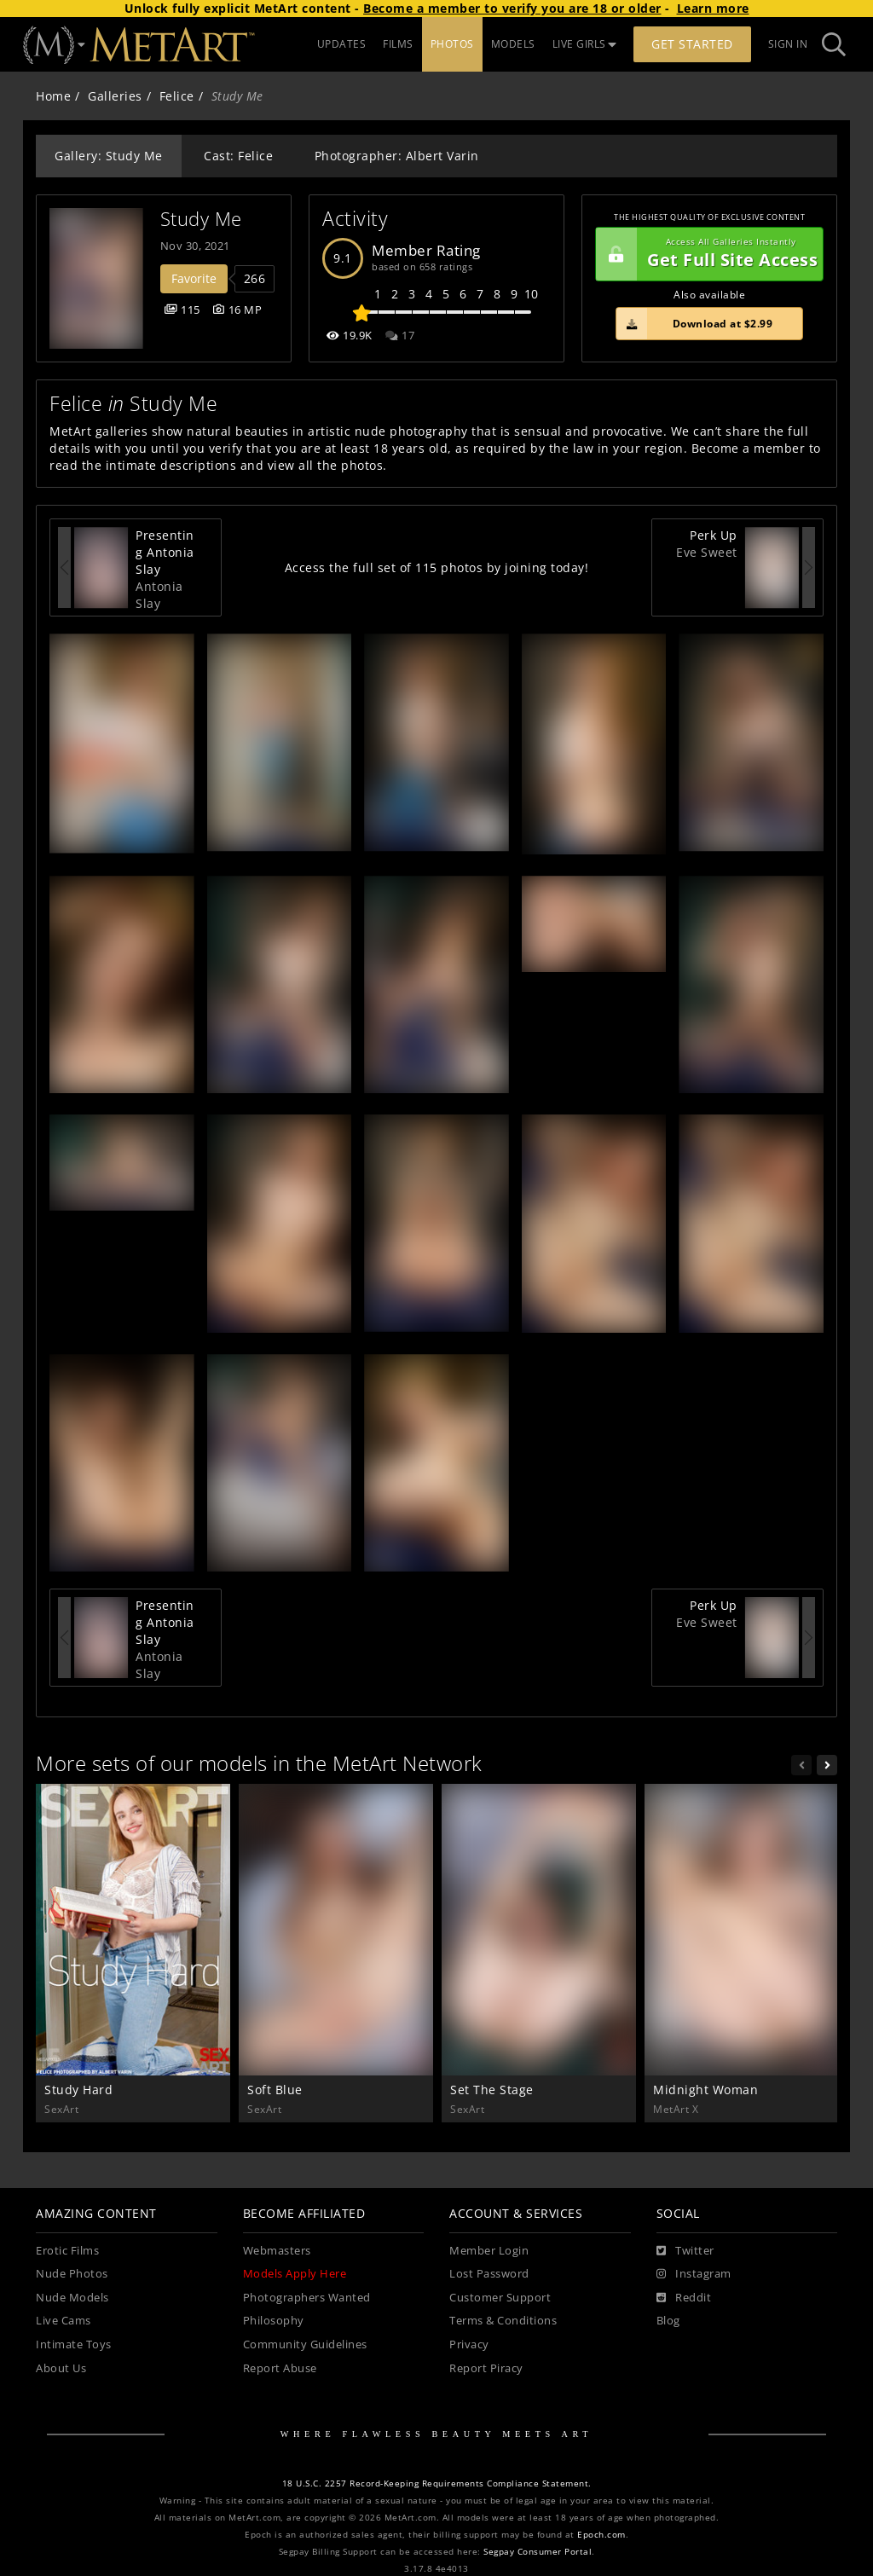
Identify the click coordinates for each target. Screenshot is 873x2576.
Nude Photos (72, 2273)
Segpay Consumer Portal (537, 2551)
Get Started (692, 44)
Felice (176, 96)
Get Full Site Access (707, 254)
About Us (61, 2368)
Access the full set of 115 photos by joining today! (437, 567)
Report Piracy (486, 2368)
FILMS (398, 44)
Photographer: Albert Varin (397, 156)
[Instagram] (693, 2274)
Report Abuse (280, 2368)
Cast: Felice (238, 156)
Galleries (115, 96)
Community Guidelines (305, 2344)
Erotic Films (67, 2250)
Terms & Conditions (503, 2320)
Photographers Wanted (307, 2297)
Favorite (194, 278)
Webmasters (277, 2250)
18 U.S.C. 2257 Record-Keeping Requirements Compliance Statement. (437, 2483)
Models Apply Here (295, 2273)
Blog (668, 2320)
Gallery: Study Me (109, 156)
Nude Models (72, 2297)
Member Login (489, 2250)
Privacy (469, 2344)
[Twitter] (685, 2251)
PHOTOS (452, 44)
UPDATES (342, 44)
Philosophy (273, 2320)
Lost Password (489, 2273)
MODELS (513, 44)
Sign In (788, 44)
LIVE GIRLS (584, 44)
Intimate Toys (74, 2344)
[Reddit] (684, 2298)
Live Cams (63, 2320)
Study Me (201, 219)
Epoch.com (601, 2534)
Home (53, 96)
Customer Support (500, 2297)
